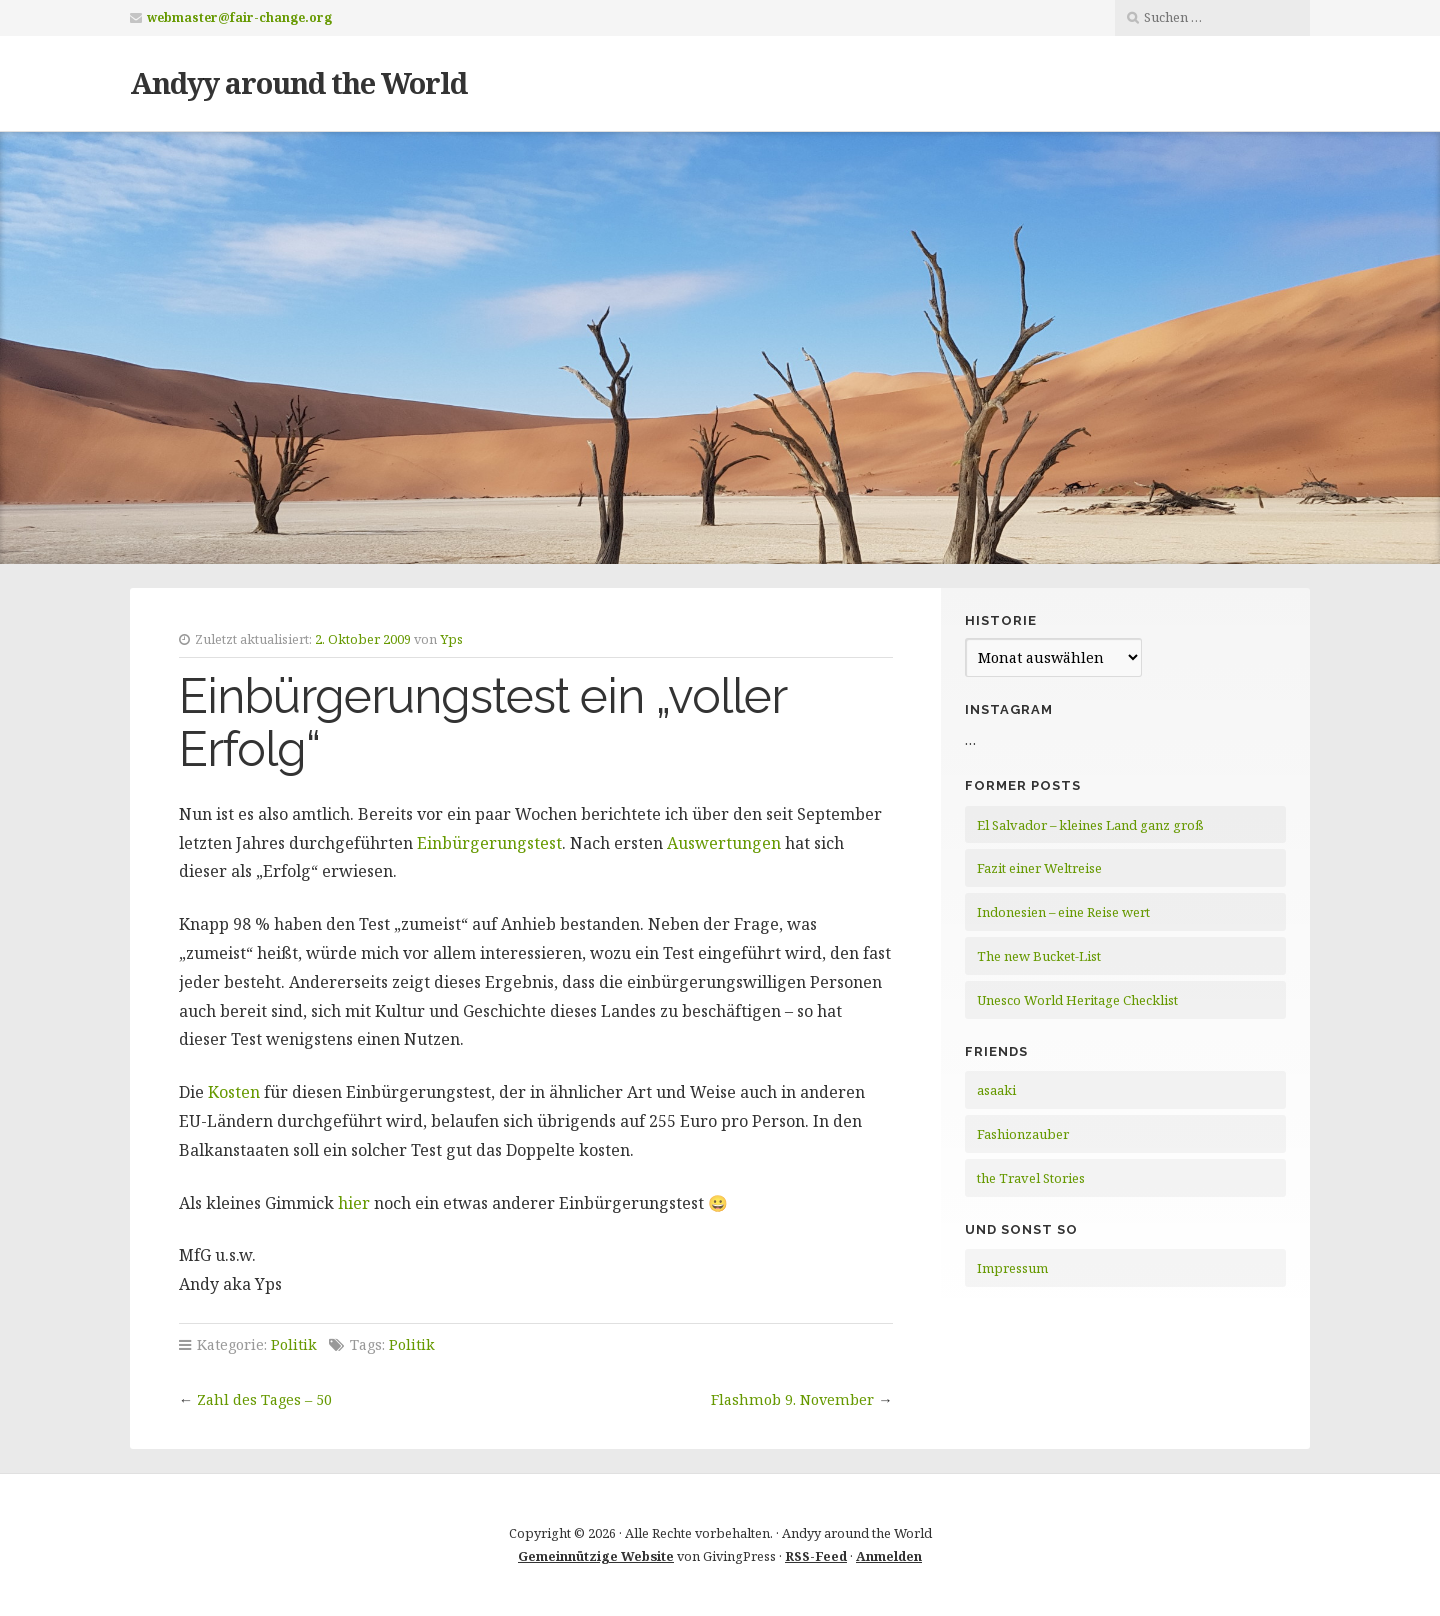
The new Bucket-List (1039, 956)
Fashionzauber (1023, 1134)
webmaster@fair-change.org (239, 17)
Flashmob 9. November (792, 1399)
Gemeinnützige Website (596, 1556)
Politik (294, 1344)
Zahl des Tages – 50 (264, 1399)
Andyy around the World (298, 82)
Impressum (1012, 1268)
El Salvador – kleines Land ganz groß (1090, 825)
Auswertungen (724, 843)
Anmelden (889, 1556)
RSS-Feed (816, 1556)
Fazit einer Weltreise (1039, 868)
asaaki (996, 1090)
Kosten (234, 1092)
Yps (451, 639)
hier (354, 1203)
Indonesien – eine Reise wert (1063, 912)
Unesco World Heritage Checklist (1077, 1000)
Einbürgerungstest (489, 843)
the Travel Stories (1031, 1178)
